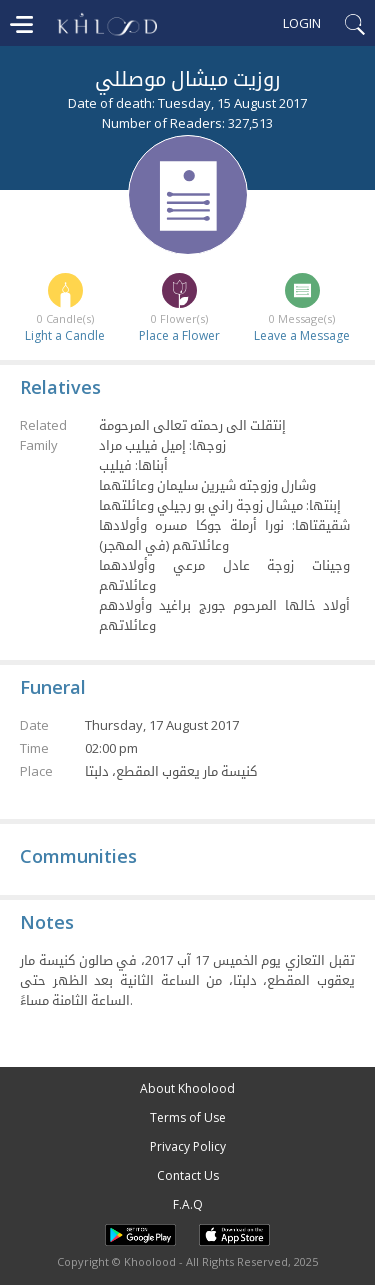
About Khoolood (187, 1088)
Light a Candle (65, 335)
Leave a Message (302, 335)
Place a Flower (179, 335)
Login (302, 23)
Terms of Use (188, 1117)
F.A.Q (188, 1204)
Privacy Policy (188, 1146)
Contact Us (188, 1175)
